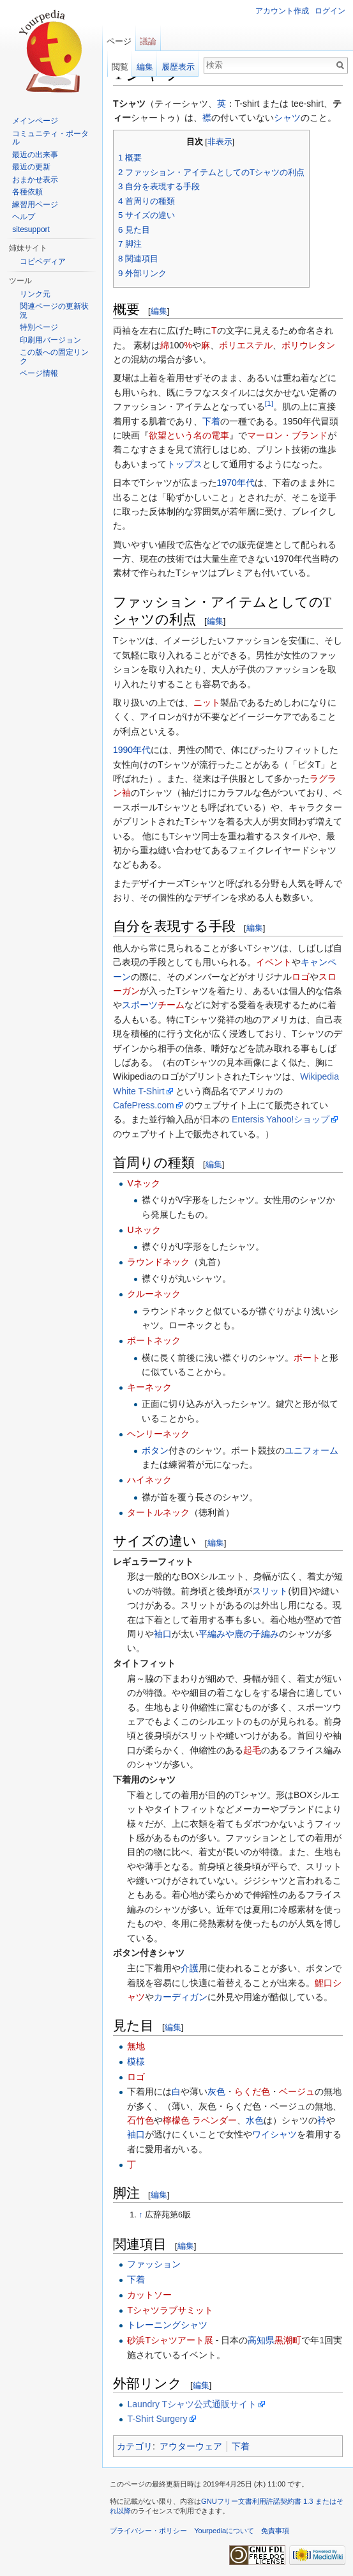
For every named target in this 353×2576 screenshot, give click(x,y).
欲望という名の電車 (189, 435)
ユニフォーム (311, 1450)
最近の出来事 (35, 154)
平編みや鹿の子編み (239, 1634)
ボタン (155, 1450)
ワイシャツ (274, 2134)
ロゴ (301, 977)
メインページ (35, 120)
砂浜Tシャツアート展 (170, 2340)
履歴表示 (178, 67)
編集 (159, 311)
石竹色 (140, 2120)
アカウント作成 (282, 10)
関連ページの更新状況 (54, 311)
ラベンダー (214, 2120)
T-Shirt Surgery (157, 2419)
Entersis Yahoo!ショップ (281, 1119)
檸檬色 (176, 2120)
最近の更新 (31, 166)
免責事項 (275, 2530)
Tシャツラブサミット (170, 2310)
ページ (119, 41)
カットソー (149, 2295)
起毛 (252, 1750)
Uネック (143, 1230)
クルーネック (154, 1294)
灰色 (216, 2091)
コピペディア (43, 261)
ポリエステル (246, 345)
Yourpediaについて (224, 2530)
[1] (269, 404)
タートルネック (158, 1512)
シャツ (287, 118)
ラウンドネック (158, 1262)
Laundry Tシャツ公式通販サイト (192, 2404)
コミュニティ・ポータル (50, 138)
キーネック (149, 1387)
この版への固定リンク (54, 357)
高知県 (261, 2340)
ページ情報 (39, 373)
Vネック (143, 1183)
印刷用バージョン (50, 340)
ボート (307, 1358)
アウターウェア (191, 2446)
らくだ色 (252, 2091)
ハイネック (149, 1480)
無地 (136, 2046)
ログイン (330, 10)
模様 (136, 2061)
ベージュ (297, 2091)
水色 (255, 2120)
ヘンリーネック (158, 1434)
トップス (184, 464)
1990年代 (132, 750)
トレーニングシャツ (167, 2325)
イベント (274, 962)
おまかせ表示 (35, 179)
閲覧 (120, 67)
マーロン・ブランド (287, 435)
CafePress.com (143, 1105)
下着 (211, 421)
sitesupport (31, 229)
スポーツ (140, 1005)
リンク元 (35, 294)
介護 (190, 1968)
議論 (148, 41)
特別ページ (39, 327)
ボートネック (154, 1340)
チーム (171, 1005)
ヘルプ (23, 216)
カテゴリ (135, 2446)
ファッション (154, 2264)
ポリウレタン (308, 345)
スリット (270, 1591)
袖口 (163, 1634)
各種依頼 (27, 191)
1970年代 (236, 482)
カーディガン (180, 1997)
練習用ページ (35, 204)
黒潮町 (287, 2340)
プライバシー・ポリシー (148, 2530)
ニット (206, 702)
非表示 (219, 141)
